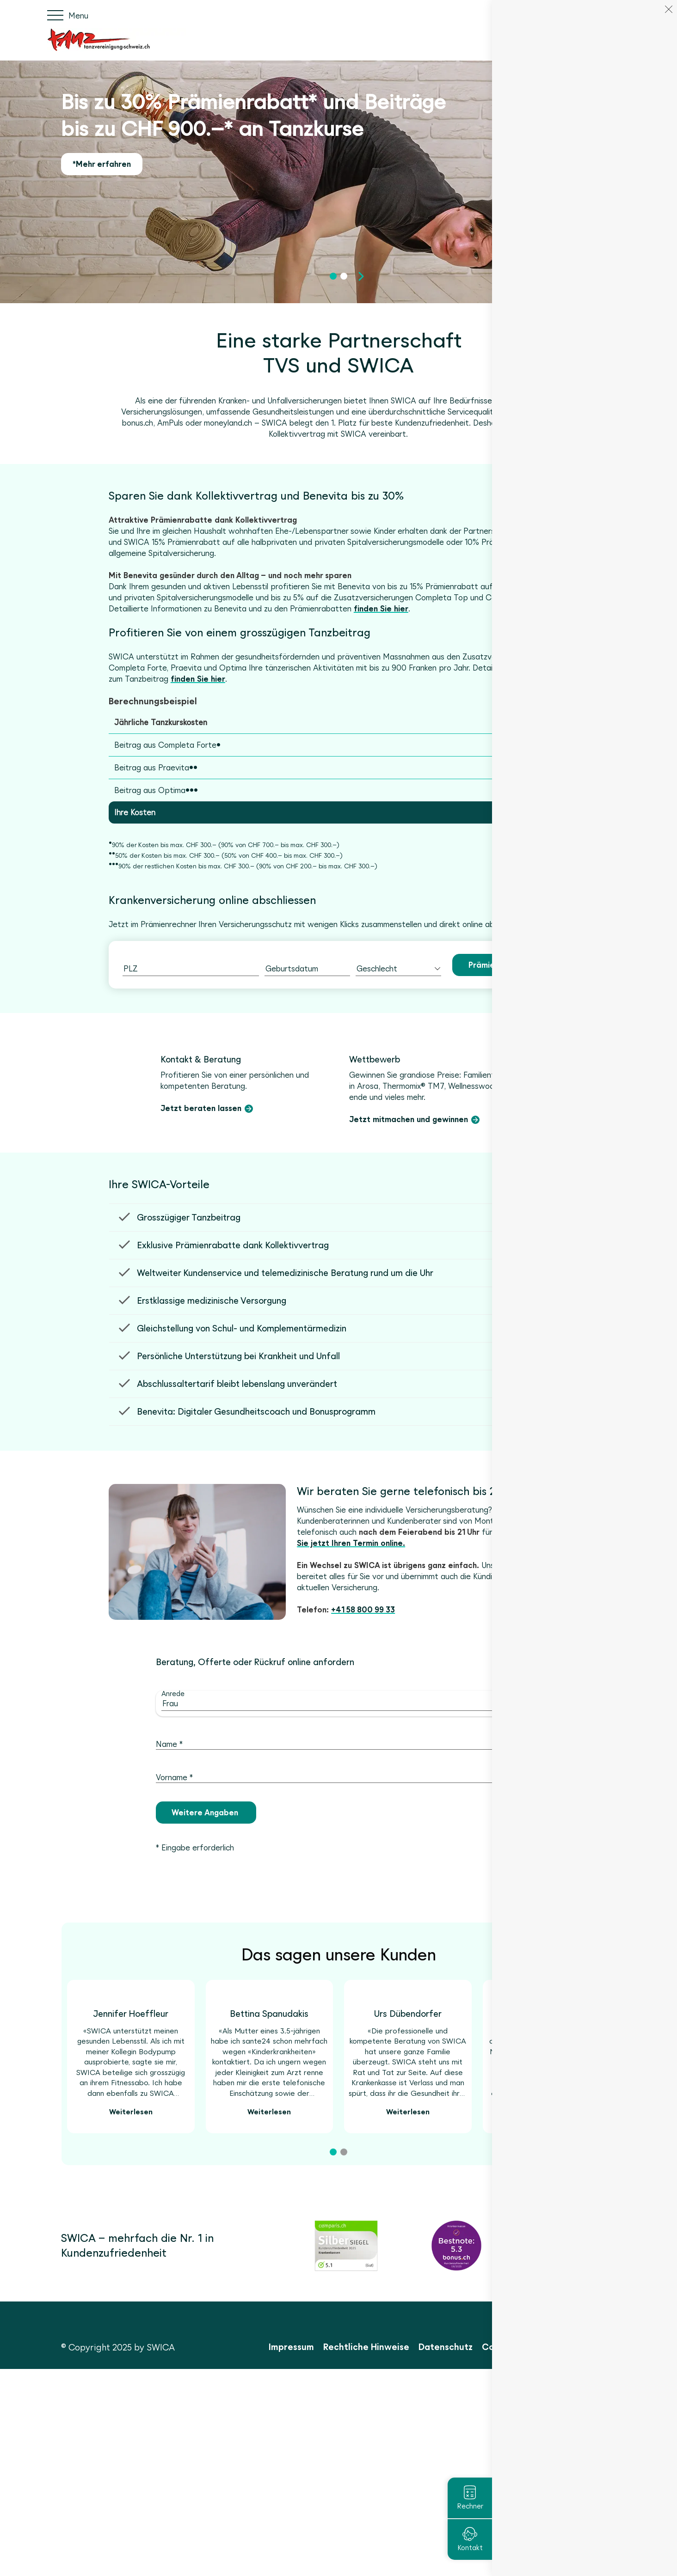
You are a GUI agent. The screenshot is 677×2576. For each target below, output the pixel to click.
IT (626, 15)
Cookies (598, 2554)
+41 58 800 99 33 (363, 1729)
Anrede (173, 1813)
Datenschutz (446, 2554)
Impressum (291, 2554)
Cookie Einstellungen (527, 2554)
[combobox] (191, 968)
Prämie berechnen (503, 965)
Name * (169, 1863)
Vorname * (174, 1896)
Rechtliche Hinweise (366, 2554)
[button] (333, 281)
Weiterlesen (131, 2319)
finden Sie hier (381, 608)
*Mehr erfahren (102, 164)
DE (595, 15)
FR (611, 15)
